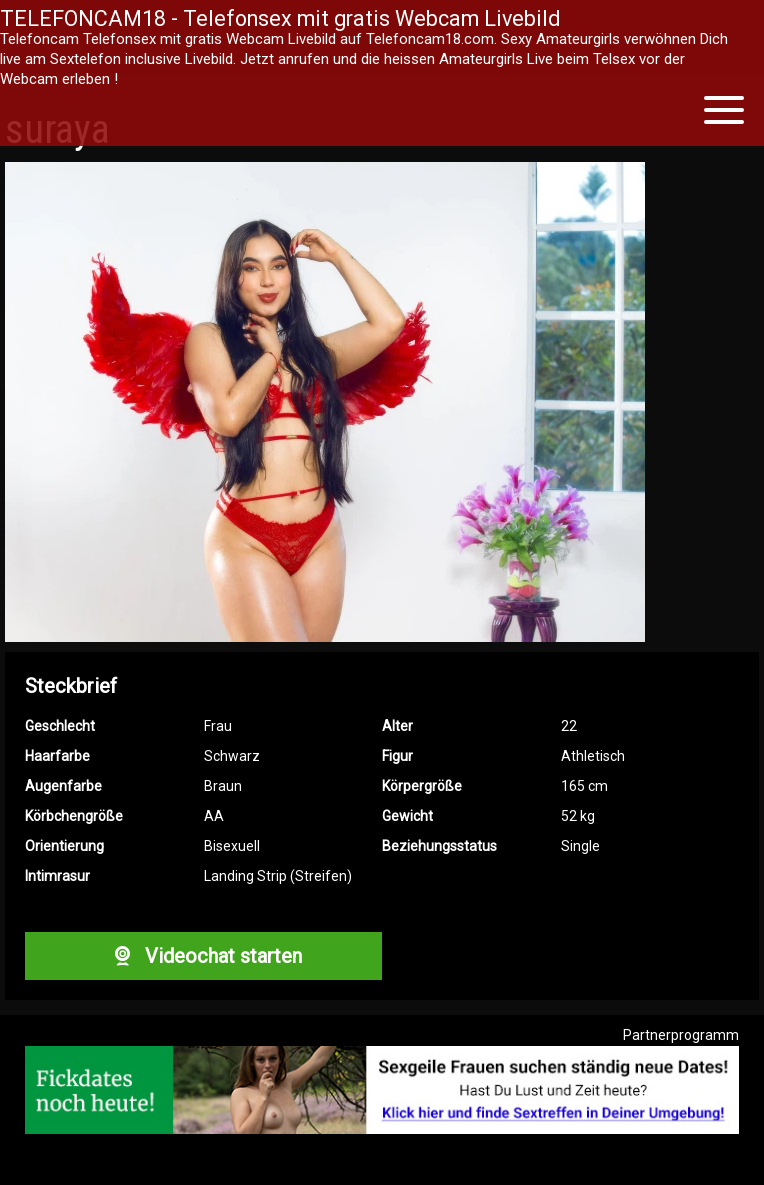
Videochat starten (203, 956)
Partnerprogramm (681, 1035)
